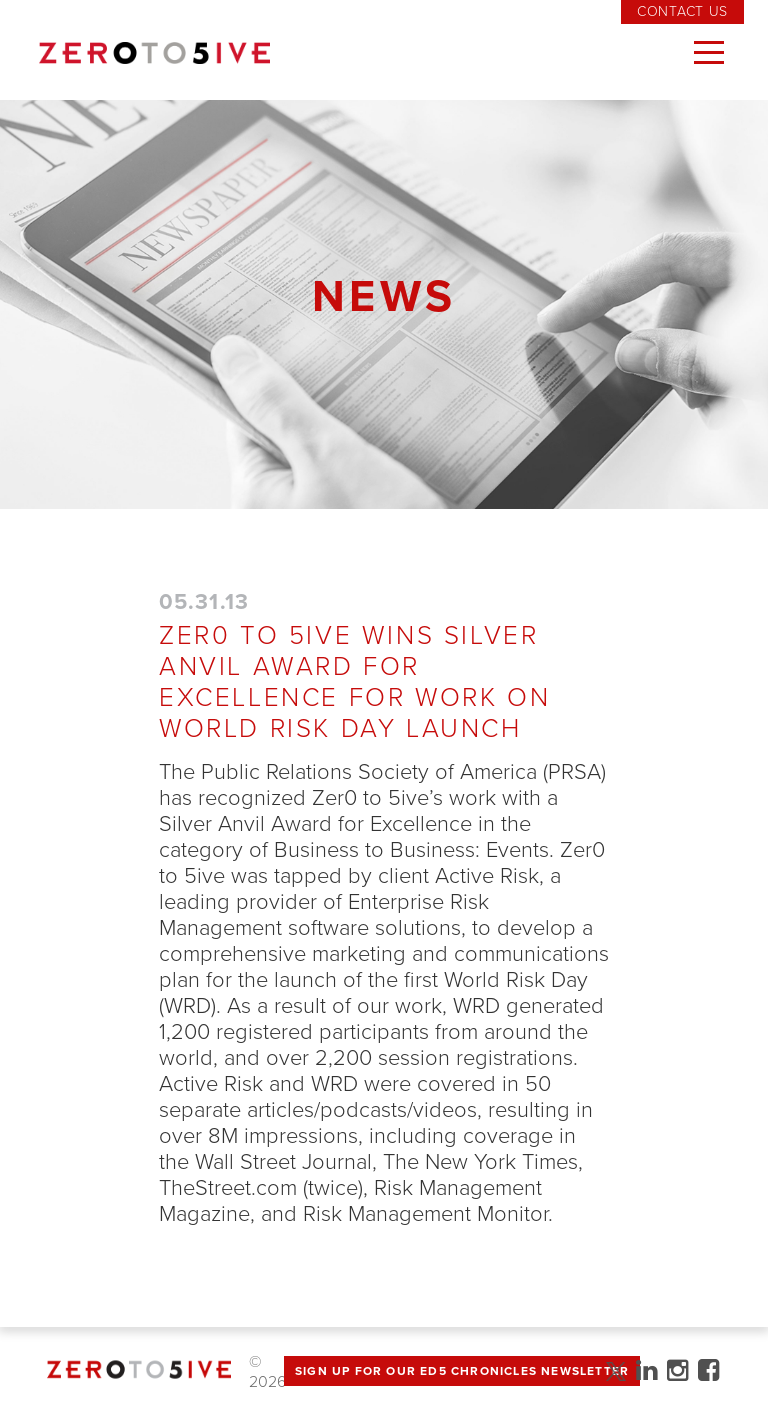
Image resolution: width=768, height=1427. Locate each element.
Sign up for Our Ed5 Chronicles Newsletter (462, 1371)
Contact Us (682, 11)
